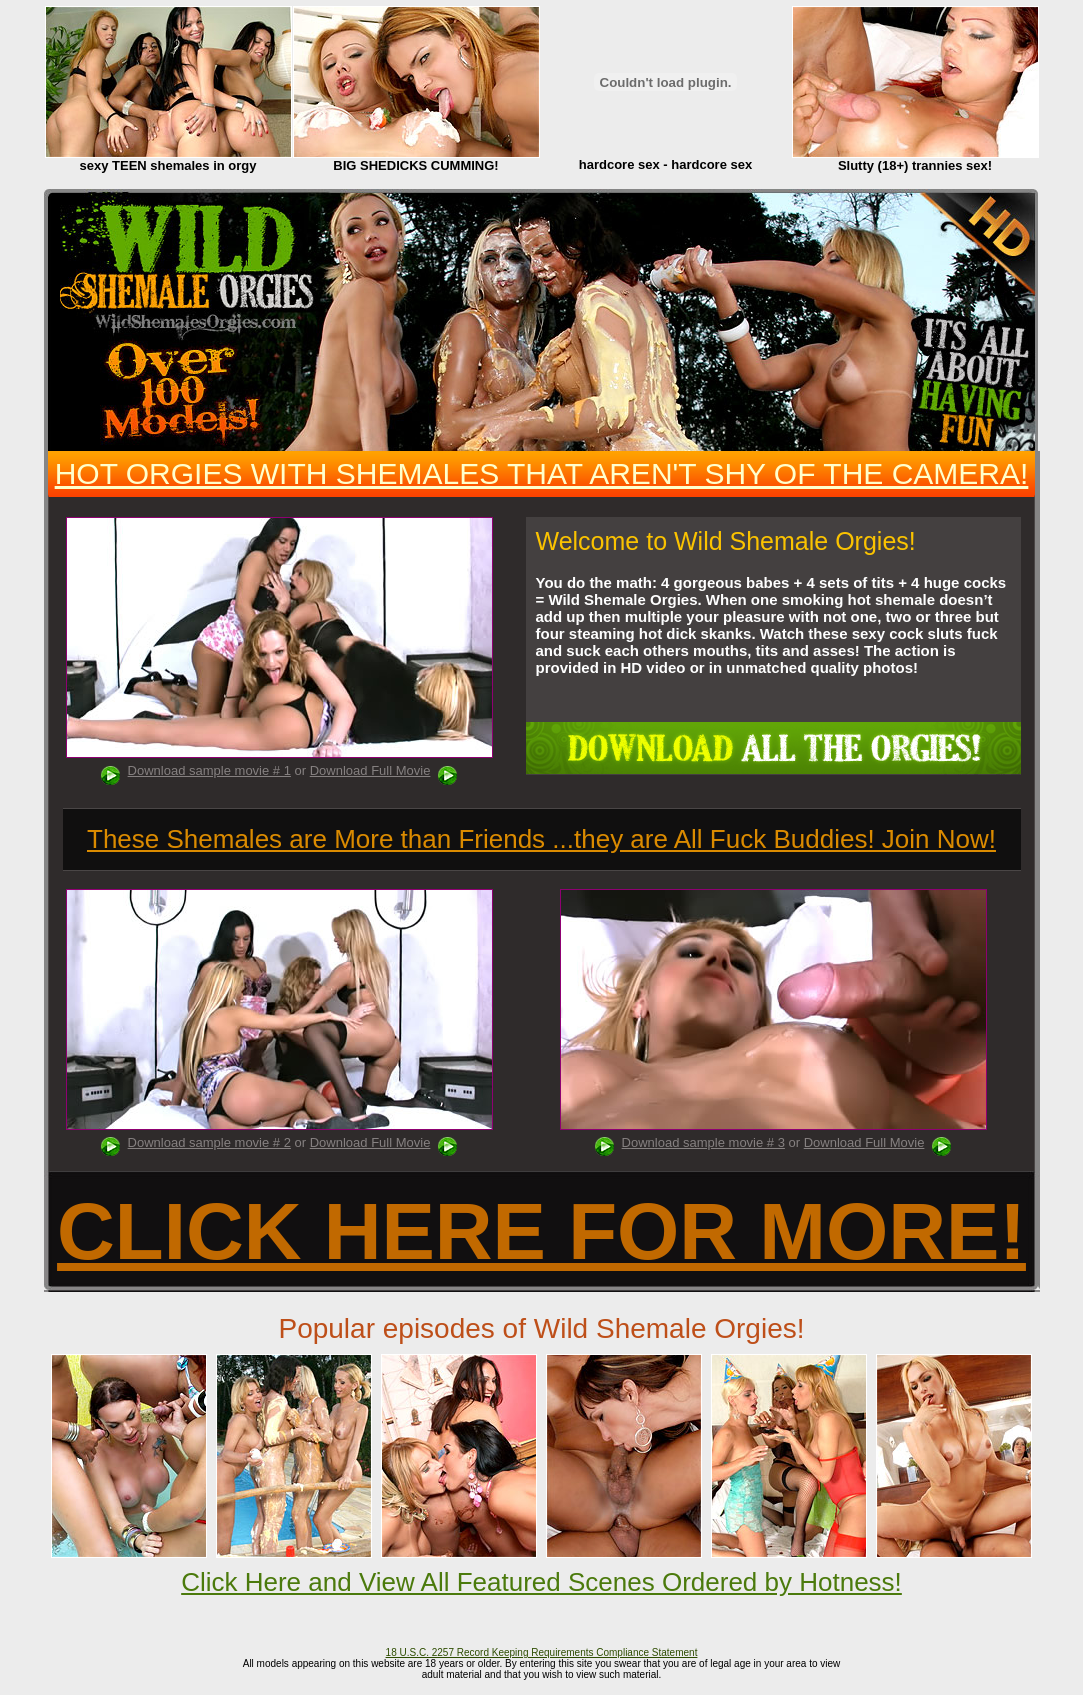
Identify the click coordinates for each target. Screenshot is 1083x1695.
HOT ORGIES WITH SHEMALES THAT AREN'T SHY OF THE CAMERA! (542, 473)
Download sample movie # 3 (703, 1142)
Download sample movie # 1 (209, 770)
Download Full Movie (370, 770)
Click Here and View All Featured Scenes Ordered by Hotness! (541, 1582)
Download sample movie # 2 (209, 1142)
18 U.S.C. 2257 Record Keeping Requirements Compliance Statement (542, 1652)
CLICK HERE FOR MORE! (541, 1231)
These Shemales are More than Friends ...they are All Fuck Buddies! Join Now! (541, 839)
